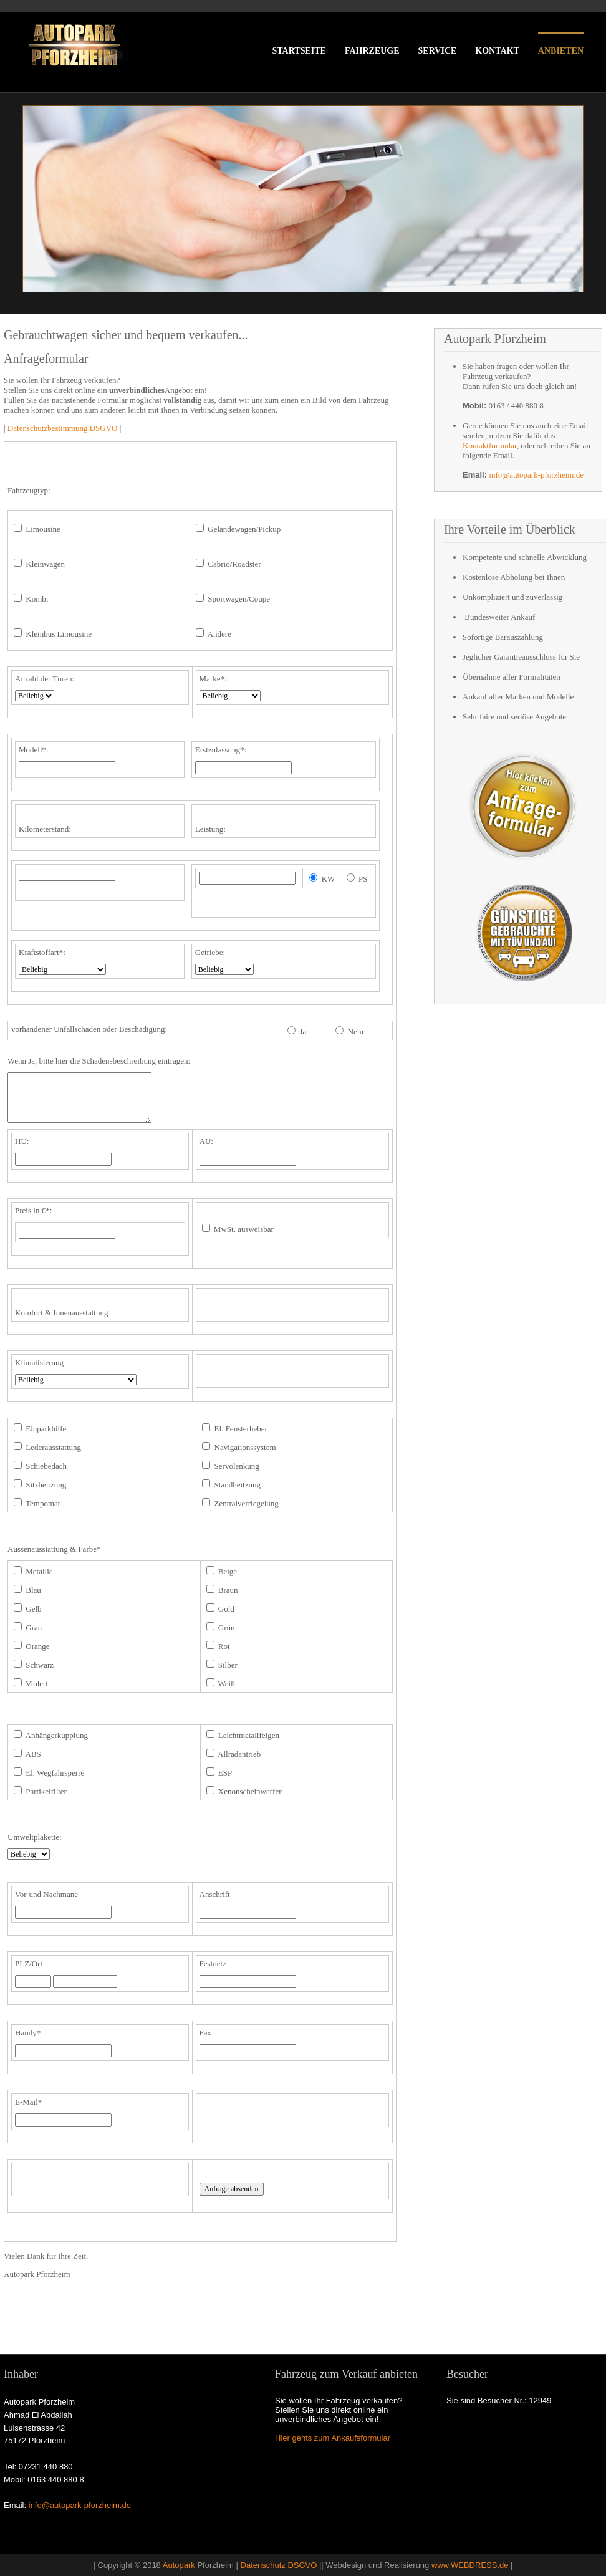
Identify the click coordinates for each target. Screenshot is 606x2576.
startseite (299, 50)
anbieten (561, 50)
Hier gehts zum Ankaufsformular (332, 2438)
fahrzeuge (372, 50)
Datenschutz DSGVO (279, 2565)
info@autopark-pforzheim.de (536, 474)
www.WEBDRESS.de (470, 2565)
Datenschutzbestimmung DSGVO (62, 428)
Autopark (179, 2565)
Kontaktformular (490, 445)
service (437, 50)
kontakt (497, 50)
